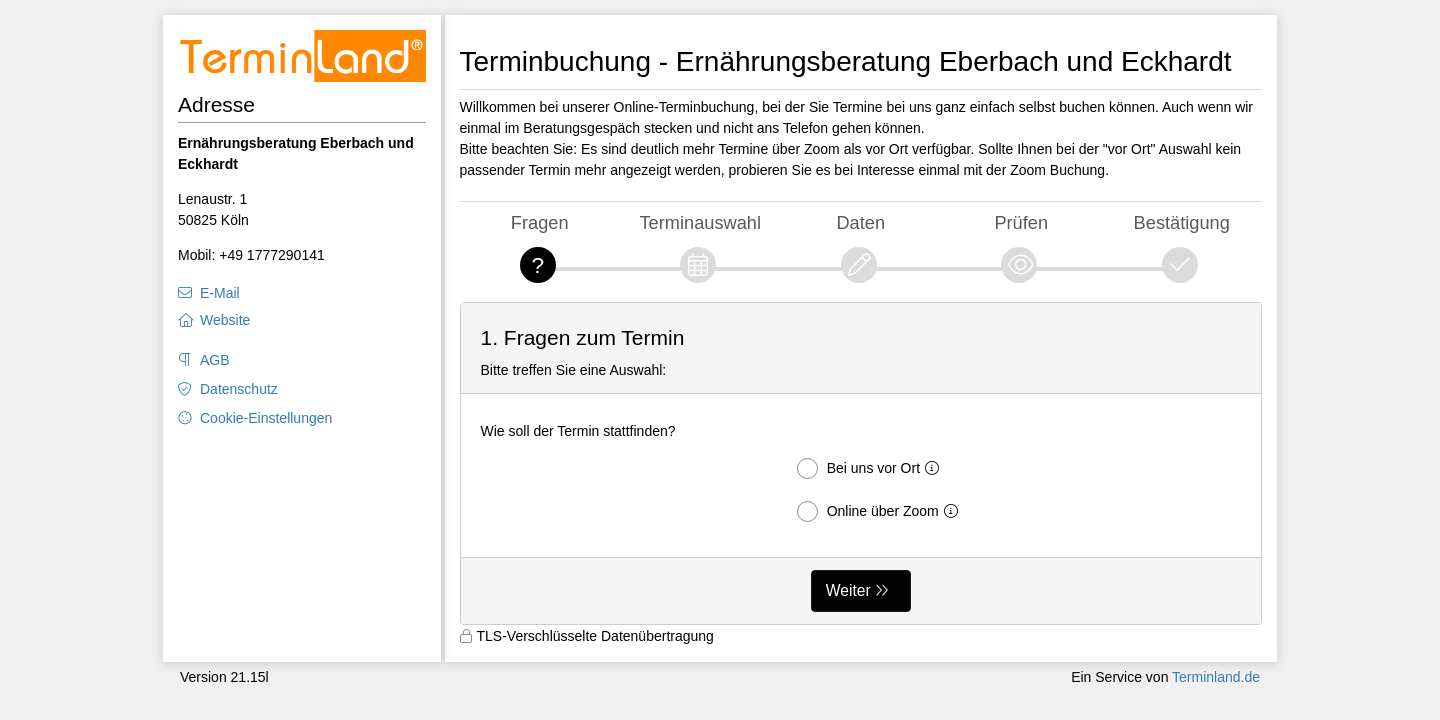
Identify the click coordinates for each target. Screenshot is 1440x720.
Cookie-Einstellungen (266, 418)
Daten (860, 222)
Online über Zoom (881, 511)
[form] (861, 463)
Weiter (848, 590)
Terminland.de (1216, 677)
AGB (215, 360)
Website (225, 320)
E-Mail (220, 293)
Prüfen (1021, 222)
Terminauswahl (700, 222)
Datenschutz (239, 389)
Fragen (540, 222)
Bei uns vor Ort (872, 468)
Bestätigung (1182, 222)
